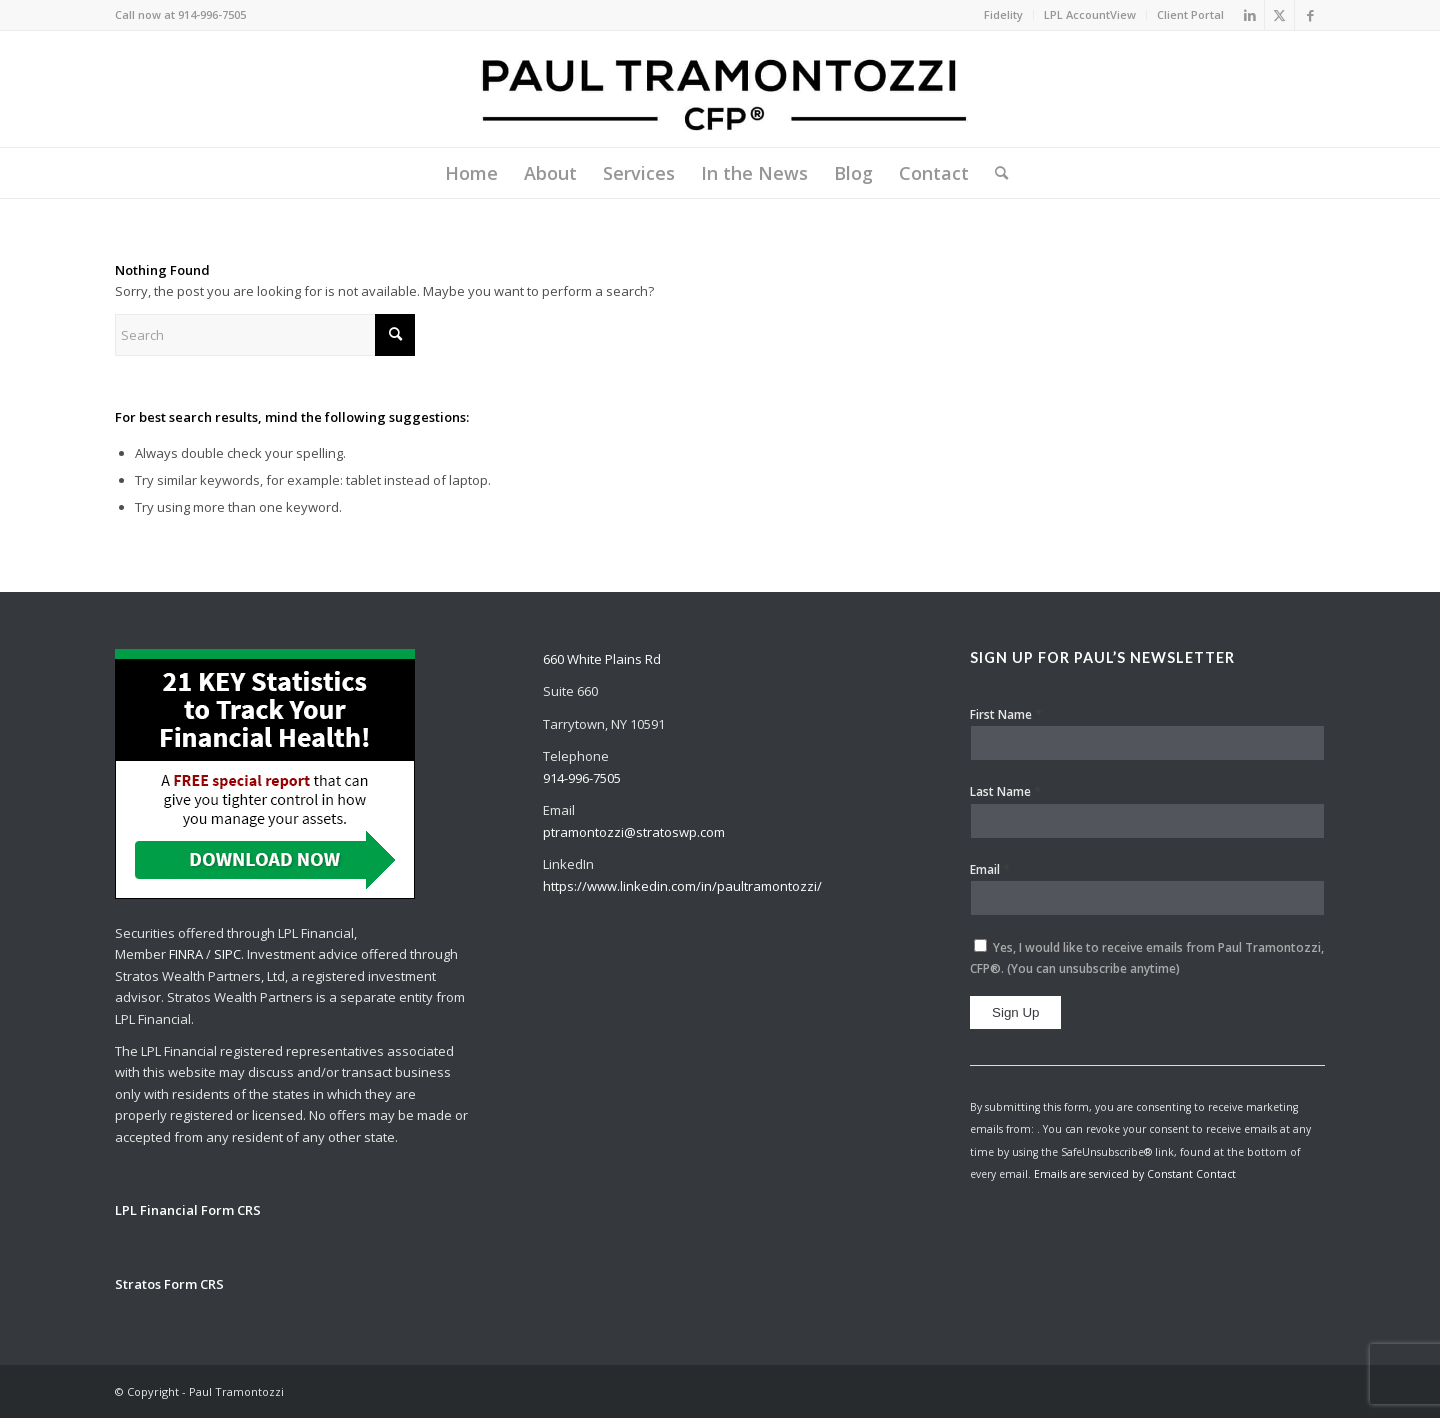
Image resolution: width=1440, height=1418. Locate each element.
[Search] (995, 173)
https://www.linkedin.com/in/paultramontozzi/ (682, 886)
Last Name (1005, 791)
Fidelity (1003, 14)
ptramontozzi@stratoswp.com (634, 832)
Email (990, 869)
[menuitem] (1004, 15)
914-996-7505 (582, 778)
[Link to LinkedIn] (1249, 15)
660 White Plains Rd (602, 659)
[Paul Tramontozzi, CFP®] (720, 89)
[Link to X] (1279, 15)
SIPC (227, 954)
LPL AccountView (1090, 14)
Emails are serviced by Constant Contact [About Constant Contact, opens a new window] (1135, 1174)
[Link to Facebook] (1310, 15)
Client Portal (1190, 14)
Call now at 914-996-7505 (180, 14)
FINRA (186, 954)
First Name (1006, 714)
